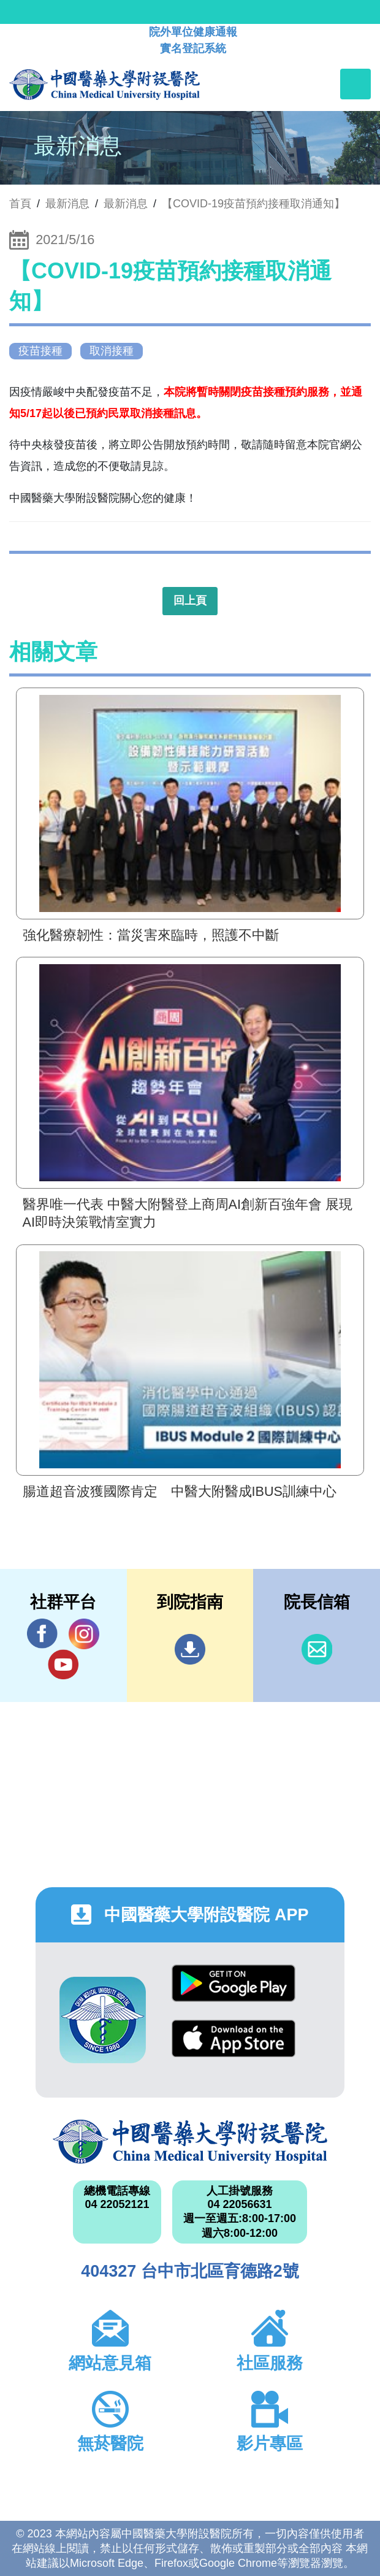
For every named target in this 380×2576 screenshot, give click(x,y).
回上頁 (190, 600)
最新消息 (126, 203)
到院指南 (190, 1649)
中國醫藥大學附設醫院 (190, 2142)
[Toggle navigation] (355, 84)
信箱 (317, 1649)
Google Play (233, 1983)
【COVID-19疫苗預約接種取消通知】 (253, 203)
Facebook (42, 1634)
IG (84, 1634)
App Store (233, 2038)
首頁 (20, 203)
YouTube (63, 1664)
